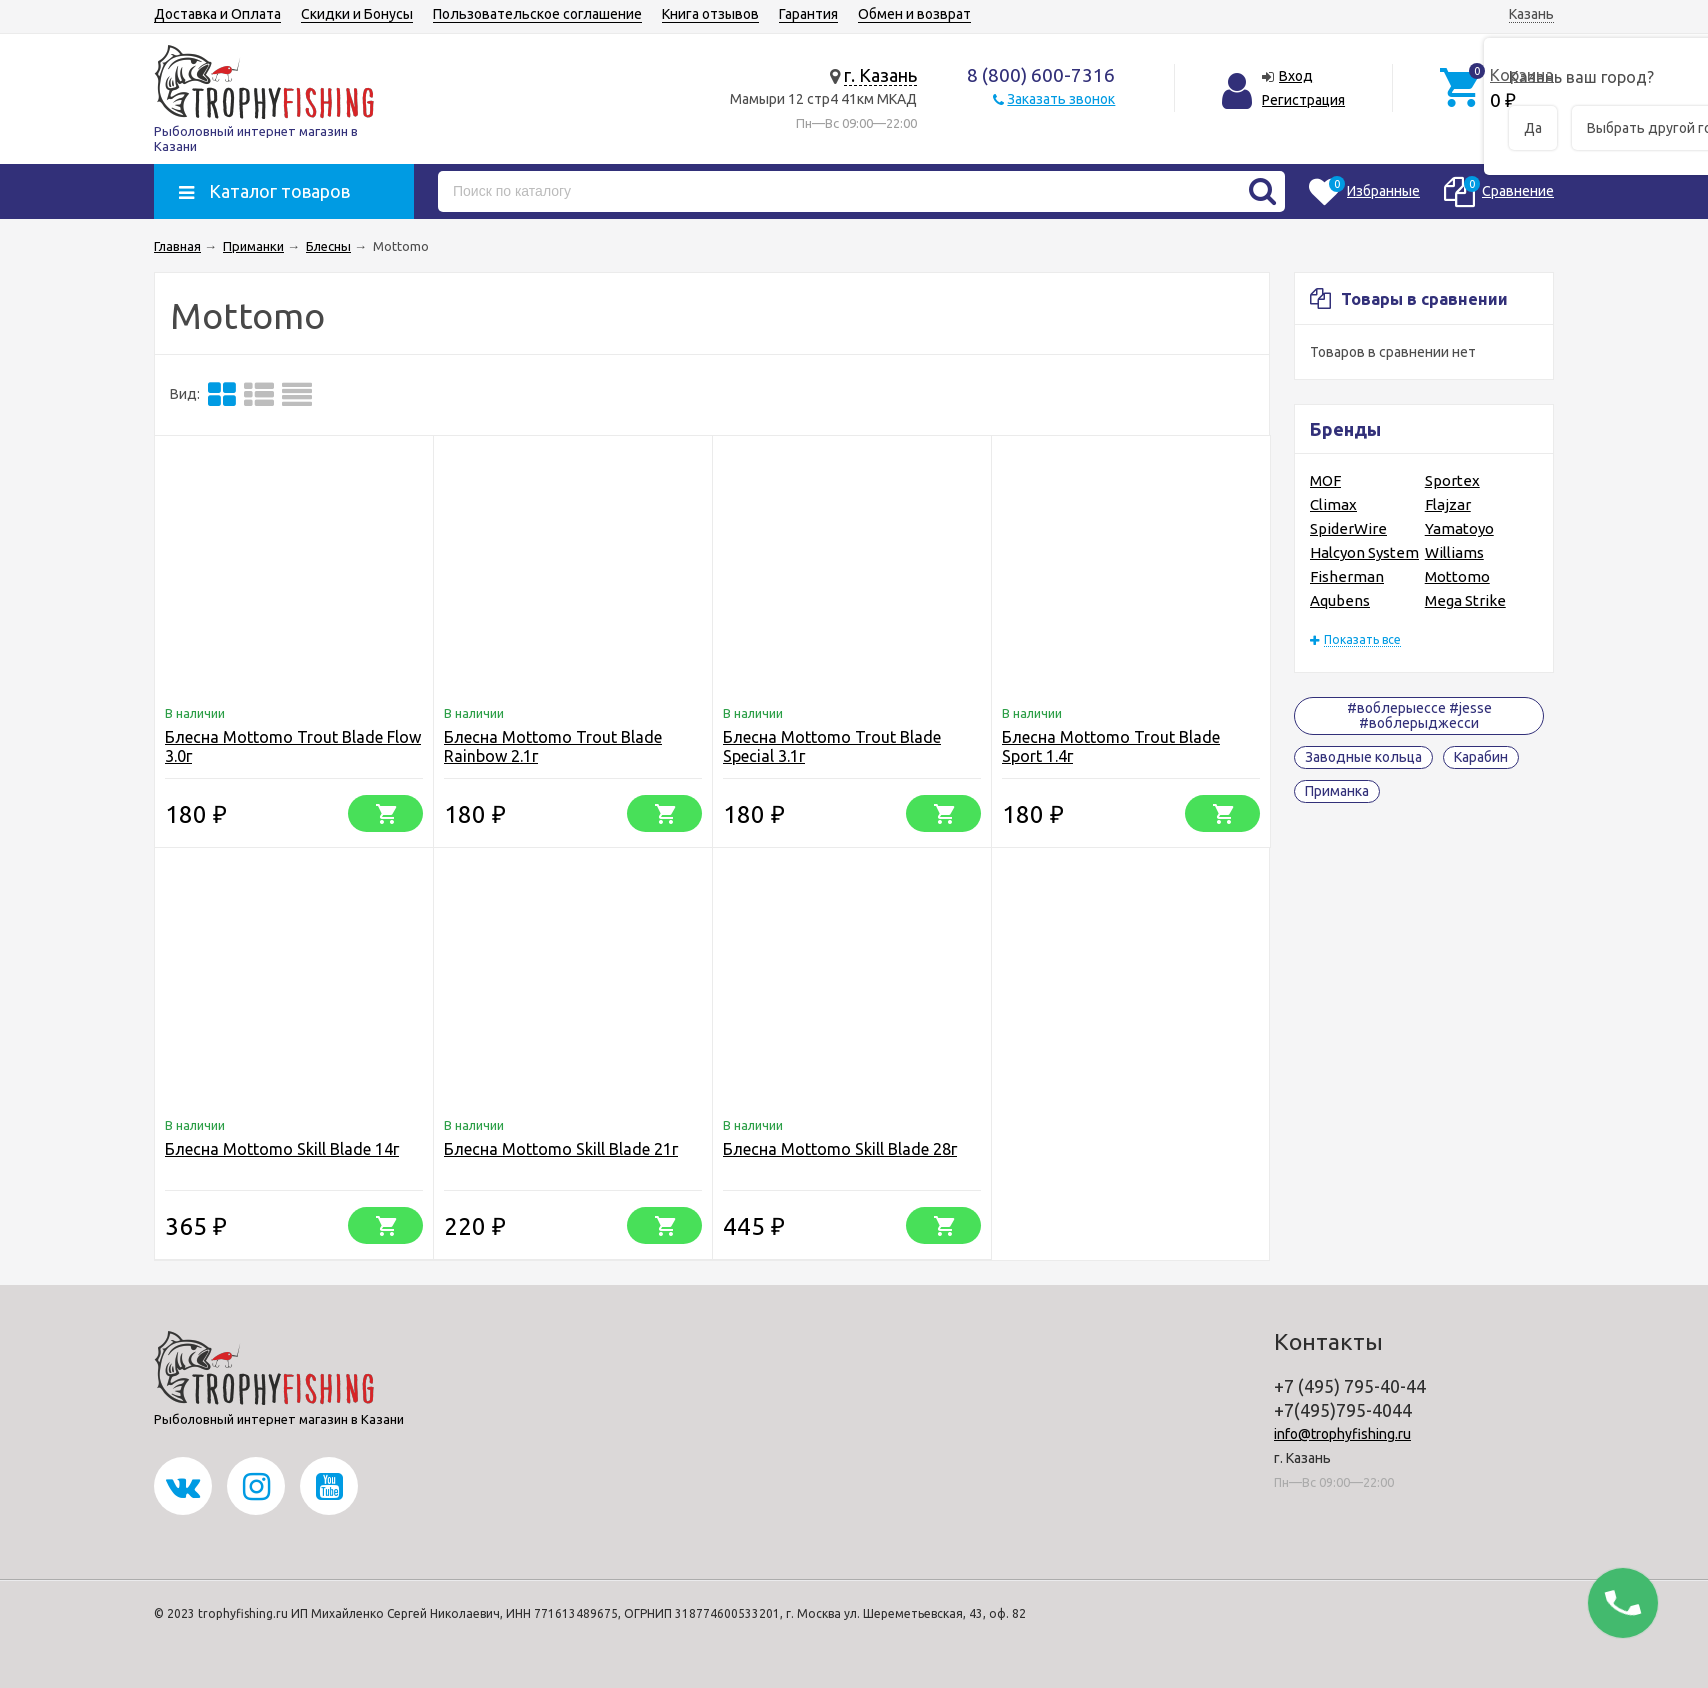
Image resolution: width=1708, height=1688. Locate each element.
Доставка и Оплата (217, 14)
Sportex (1452, 480)
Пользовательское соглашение (537, 14)
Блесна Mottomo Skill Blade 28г (840, 1149)
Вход (1296, 76)
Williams (1454, 552)
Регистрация (1303, 100)
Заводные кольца (1363, 757)
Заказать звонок (1061, 99)
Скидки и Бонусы (357, 14)
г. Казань (880, 75)
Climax (1333, 504)
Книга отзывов (710, 14)
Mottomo (1457, 576)
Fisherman (1347, 576)
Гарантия (808, 14)
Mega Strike (1465, 600)
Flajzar (1448, 504)
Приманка (1337, 791)
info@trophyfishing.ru (1342, 1434)
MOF (1325, 480)
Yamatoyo (1459, 528)
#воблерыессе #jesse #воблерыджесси (1419, 715)
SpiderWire (1348, 528)
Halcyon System (1364, 552)
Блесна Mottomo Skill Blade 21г (561, 1149)
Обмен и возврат (914, 14)
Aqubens (1340, 600)
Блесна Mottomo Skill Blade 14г (282, 1149)
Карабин (1481, 757)
